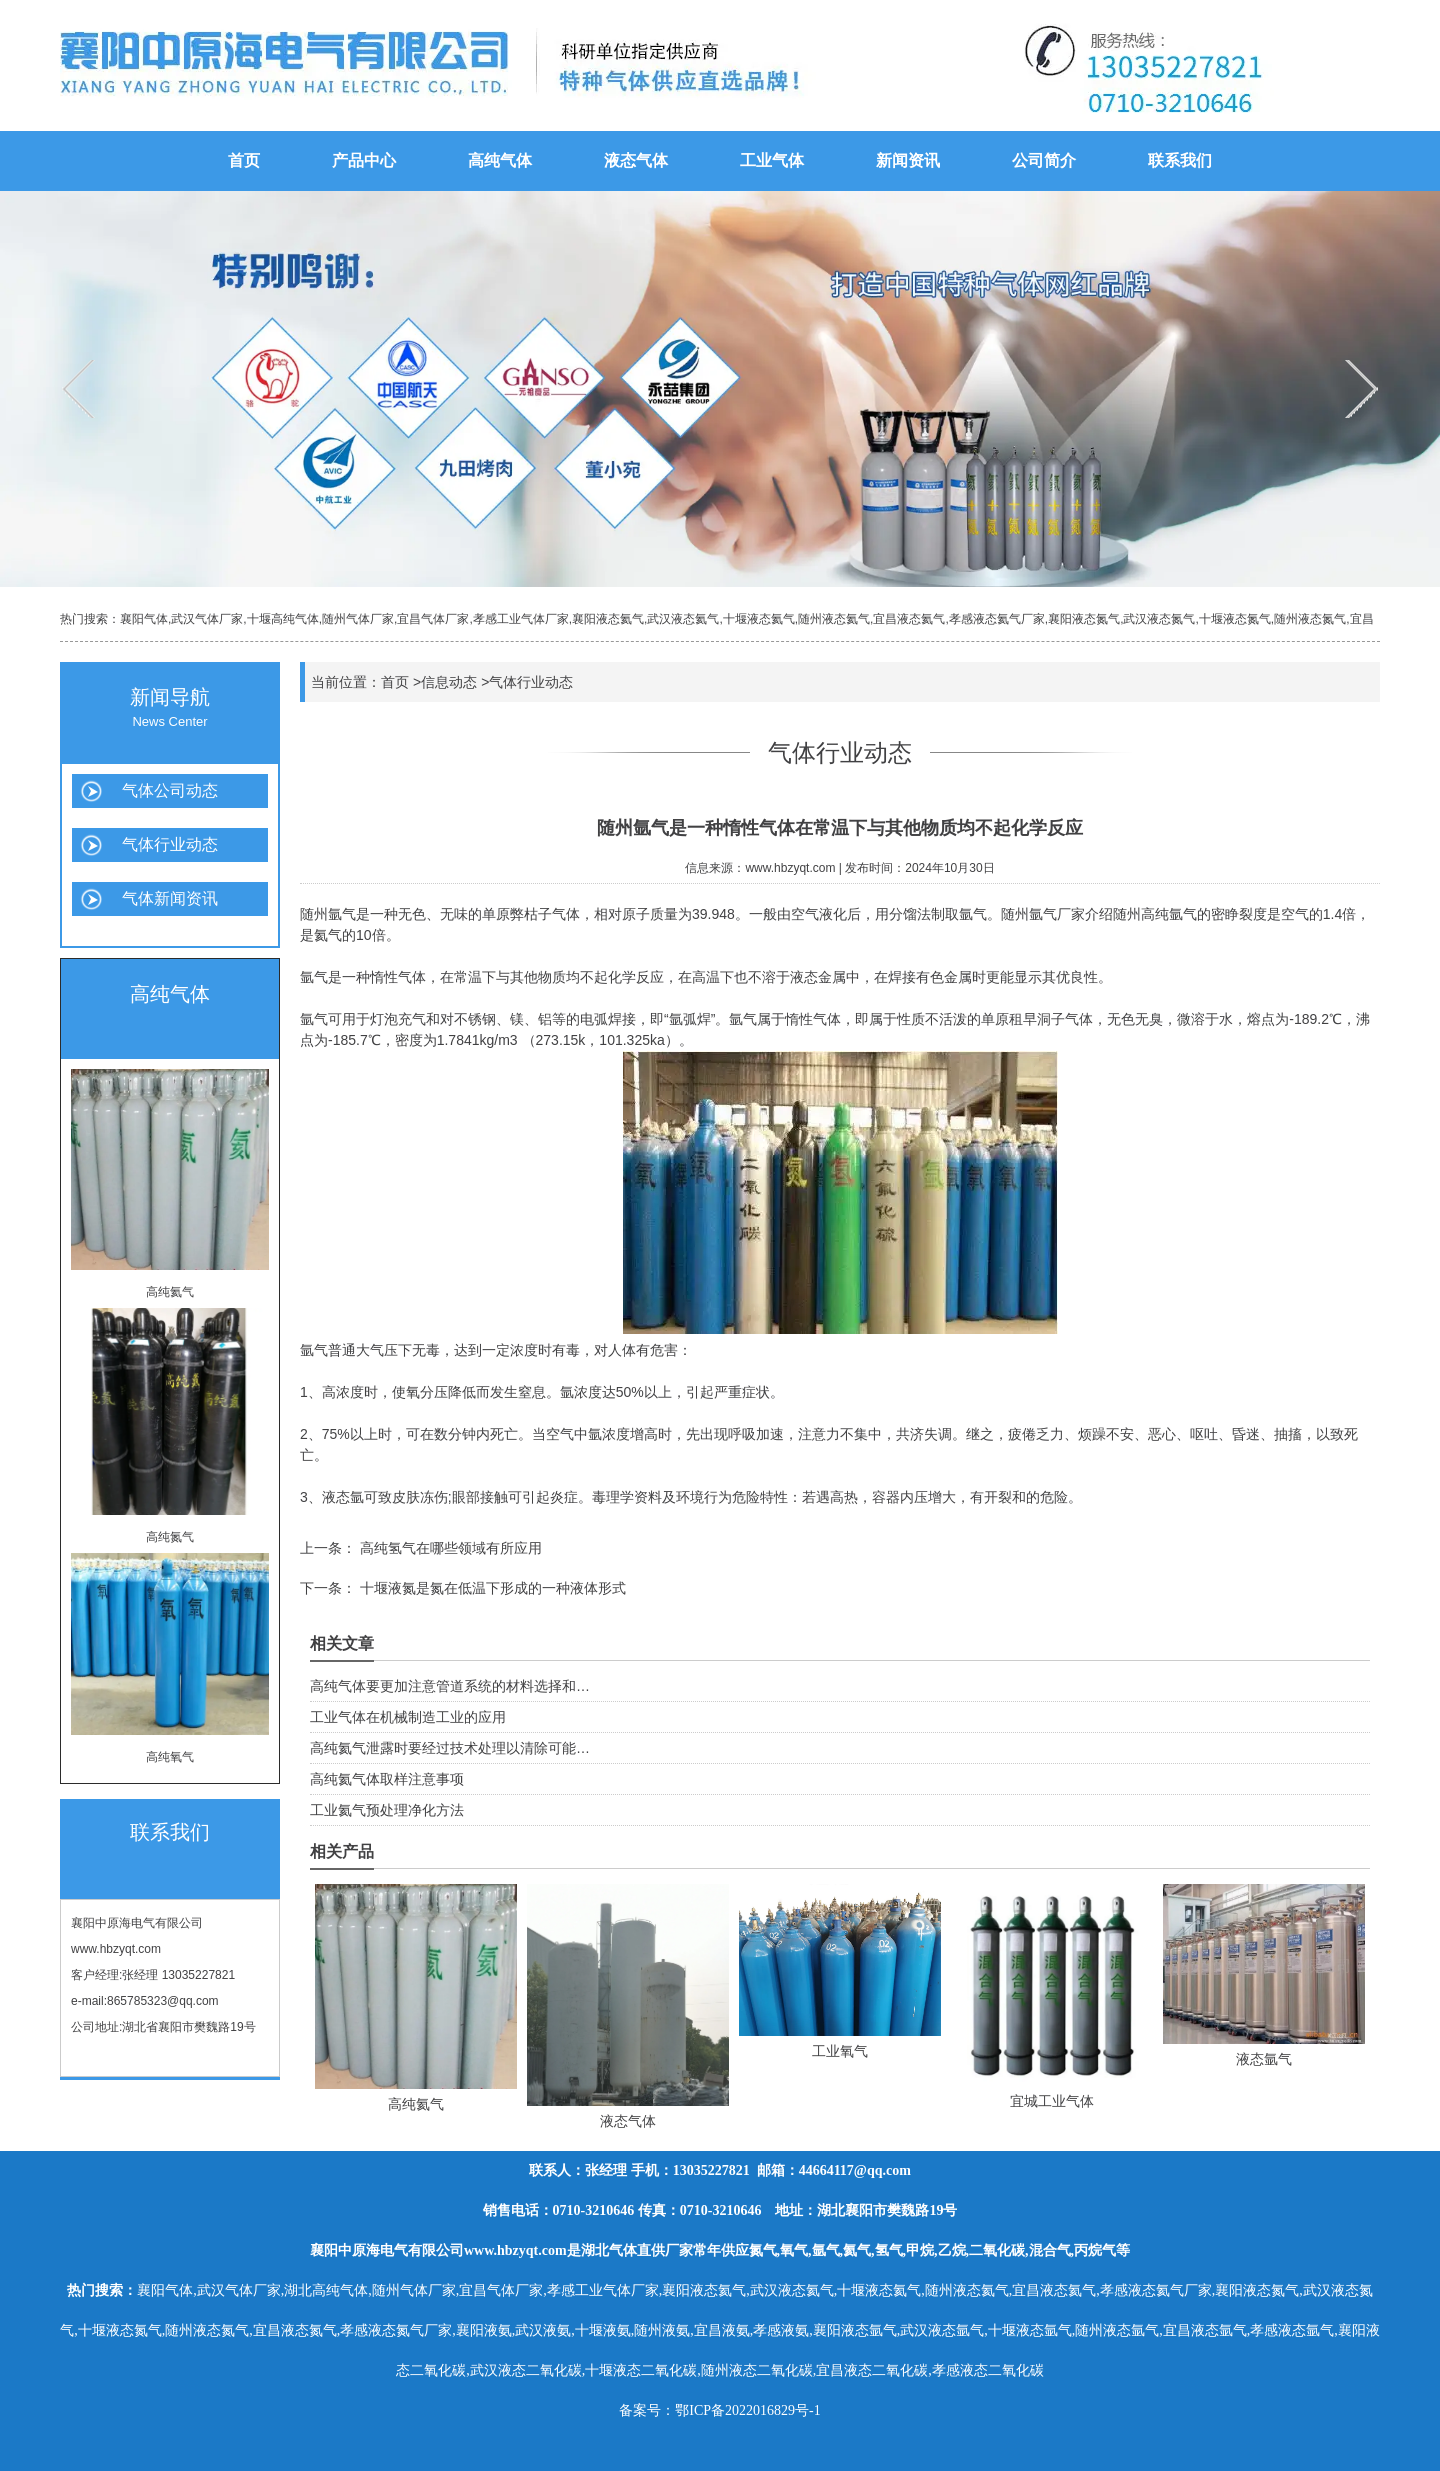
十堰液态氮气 (1235, 619)
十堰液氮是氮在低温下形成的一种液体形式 (491, 1588)
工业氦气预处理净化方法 (387, 1810)
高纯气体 (500, 160)
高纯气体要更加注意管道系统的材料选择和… (450, 1686)
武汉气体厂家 (207, 619)
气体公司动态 (170, 790)
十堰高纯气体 (283, 619)
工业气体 (772, 160)
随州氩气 (328, 914)
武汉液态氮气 (1159, 619)
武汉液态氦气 (683, 619)
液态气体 (636, 160)
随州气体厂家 (358, 619)
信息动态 (449, 682)
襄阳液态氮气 (1084, 619)
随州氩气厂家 (1043, 914)
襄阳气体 (144, 619)
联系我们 (1180, 160)
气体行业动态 (170, 844)
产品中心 (364, 160)
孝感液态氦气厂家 (997, 619)
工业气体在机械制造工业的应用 (408, 1717)
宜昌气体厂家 (433, 619)
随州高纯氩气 (1155, 914)
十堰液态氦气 (759, 619)
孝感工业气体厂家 (521, 619)
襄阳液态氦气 (608, 619)
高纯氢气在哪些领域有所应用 (449, 1548)
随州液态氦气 (834, 619)
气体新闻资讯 (170, 898)
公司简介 (1044, 160)
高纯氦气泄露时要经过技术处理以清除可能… (450, 1748)
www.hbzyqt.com (116, 1949)
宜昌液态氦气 (909, 619)
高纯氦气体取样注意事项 (387, 1779)
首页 (244, 160)
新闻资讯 (908, 160)
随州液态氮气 (1310, 619)
